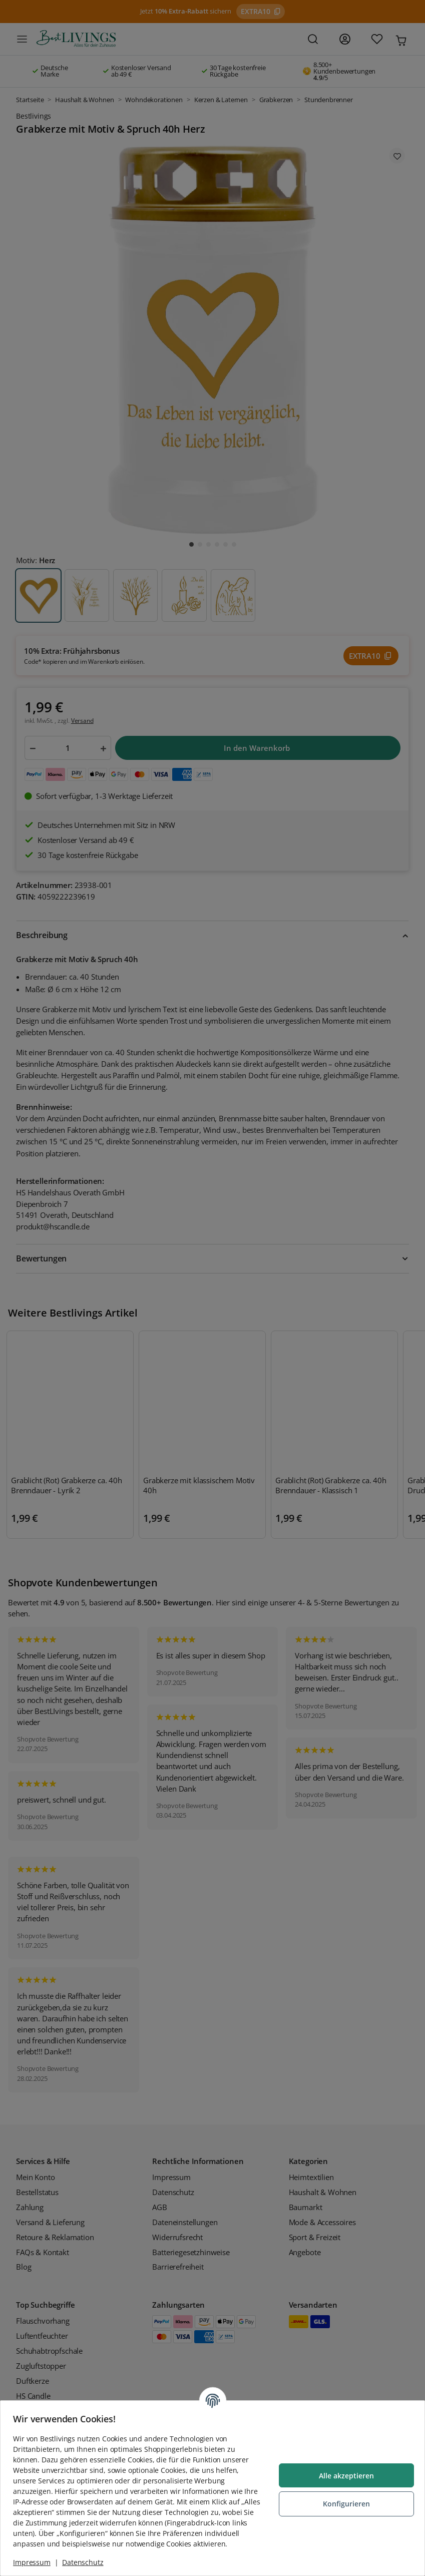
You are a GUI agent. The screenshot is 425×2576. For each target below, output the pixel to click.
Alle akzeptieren (342, 2470)
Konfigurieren (342, 2498)
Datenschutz (86, 2562)
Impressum (35, 2562)
